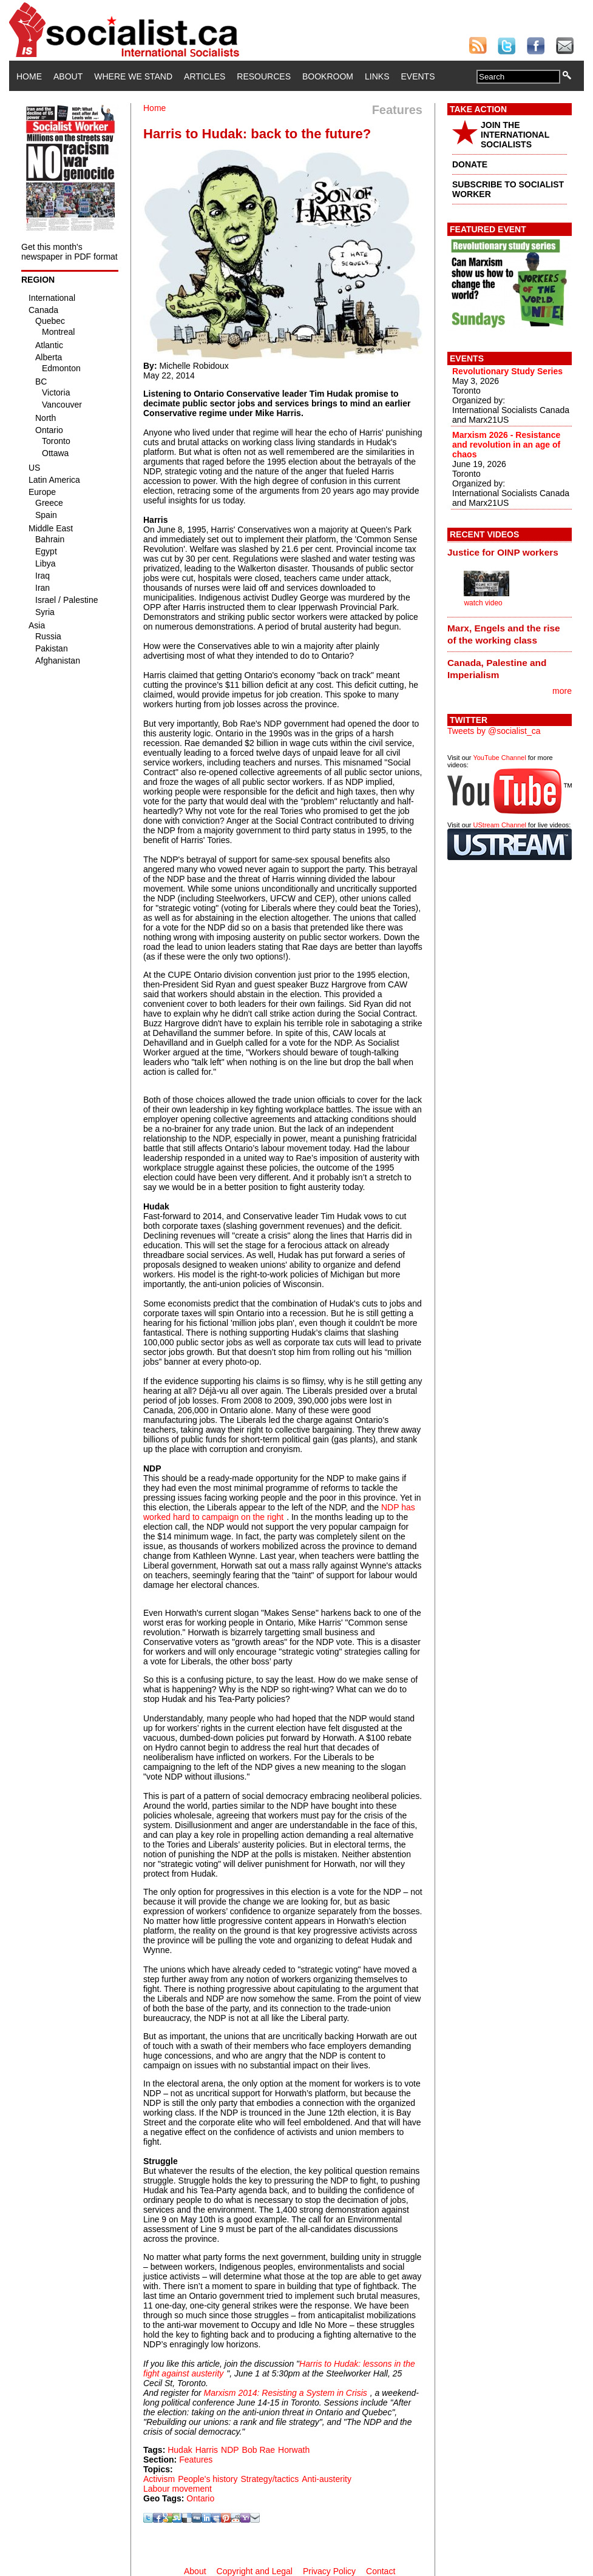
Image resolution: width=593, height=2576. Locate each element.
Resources (264, 76)
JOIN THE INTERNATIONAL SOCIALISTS (515, 134)
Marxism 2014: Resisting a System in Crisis (285, 2393)
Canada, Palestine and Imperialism (496, 668)
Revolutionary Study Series (507, 371)
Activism (159, 2479)
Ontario (200, 2498)
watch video (483, 603)
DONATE (469, 164)
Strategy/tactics (270, 2479)
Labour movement (177, 2489)
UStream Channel (499, 825)
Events (418, 76)
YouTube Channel (499, 757)
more (562, 691)
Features (195, 2459)
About (68, 76)
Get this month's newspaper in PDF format (69, 251)
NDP (230, 2450)
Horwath (294, 2450)
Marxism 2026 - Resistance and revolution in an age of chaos (506, 444)
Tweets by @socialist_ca (494, 731)
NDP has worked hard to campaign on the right (279, 1512)
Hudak (180, 2450)
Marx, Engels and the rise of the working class (503, 634)
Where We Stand (133, 76)
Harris (206, 2450)
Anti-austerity (326, 2479)
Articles (204, 76)
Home (29, 76)
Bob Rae (258, 2450)
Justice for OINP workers (502, 552)
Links (377, 76)
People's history (207, 2479)
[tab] (509, 552)
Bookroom (327, 76)
